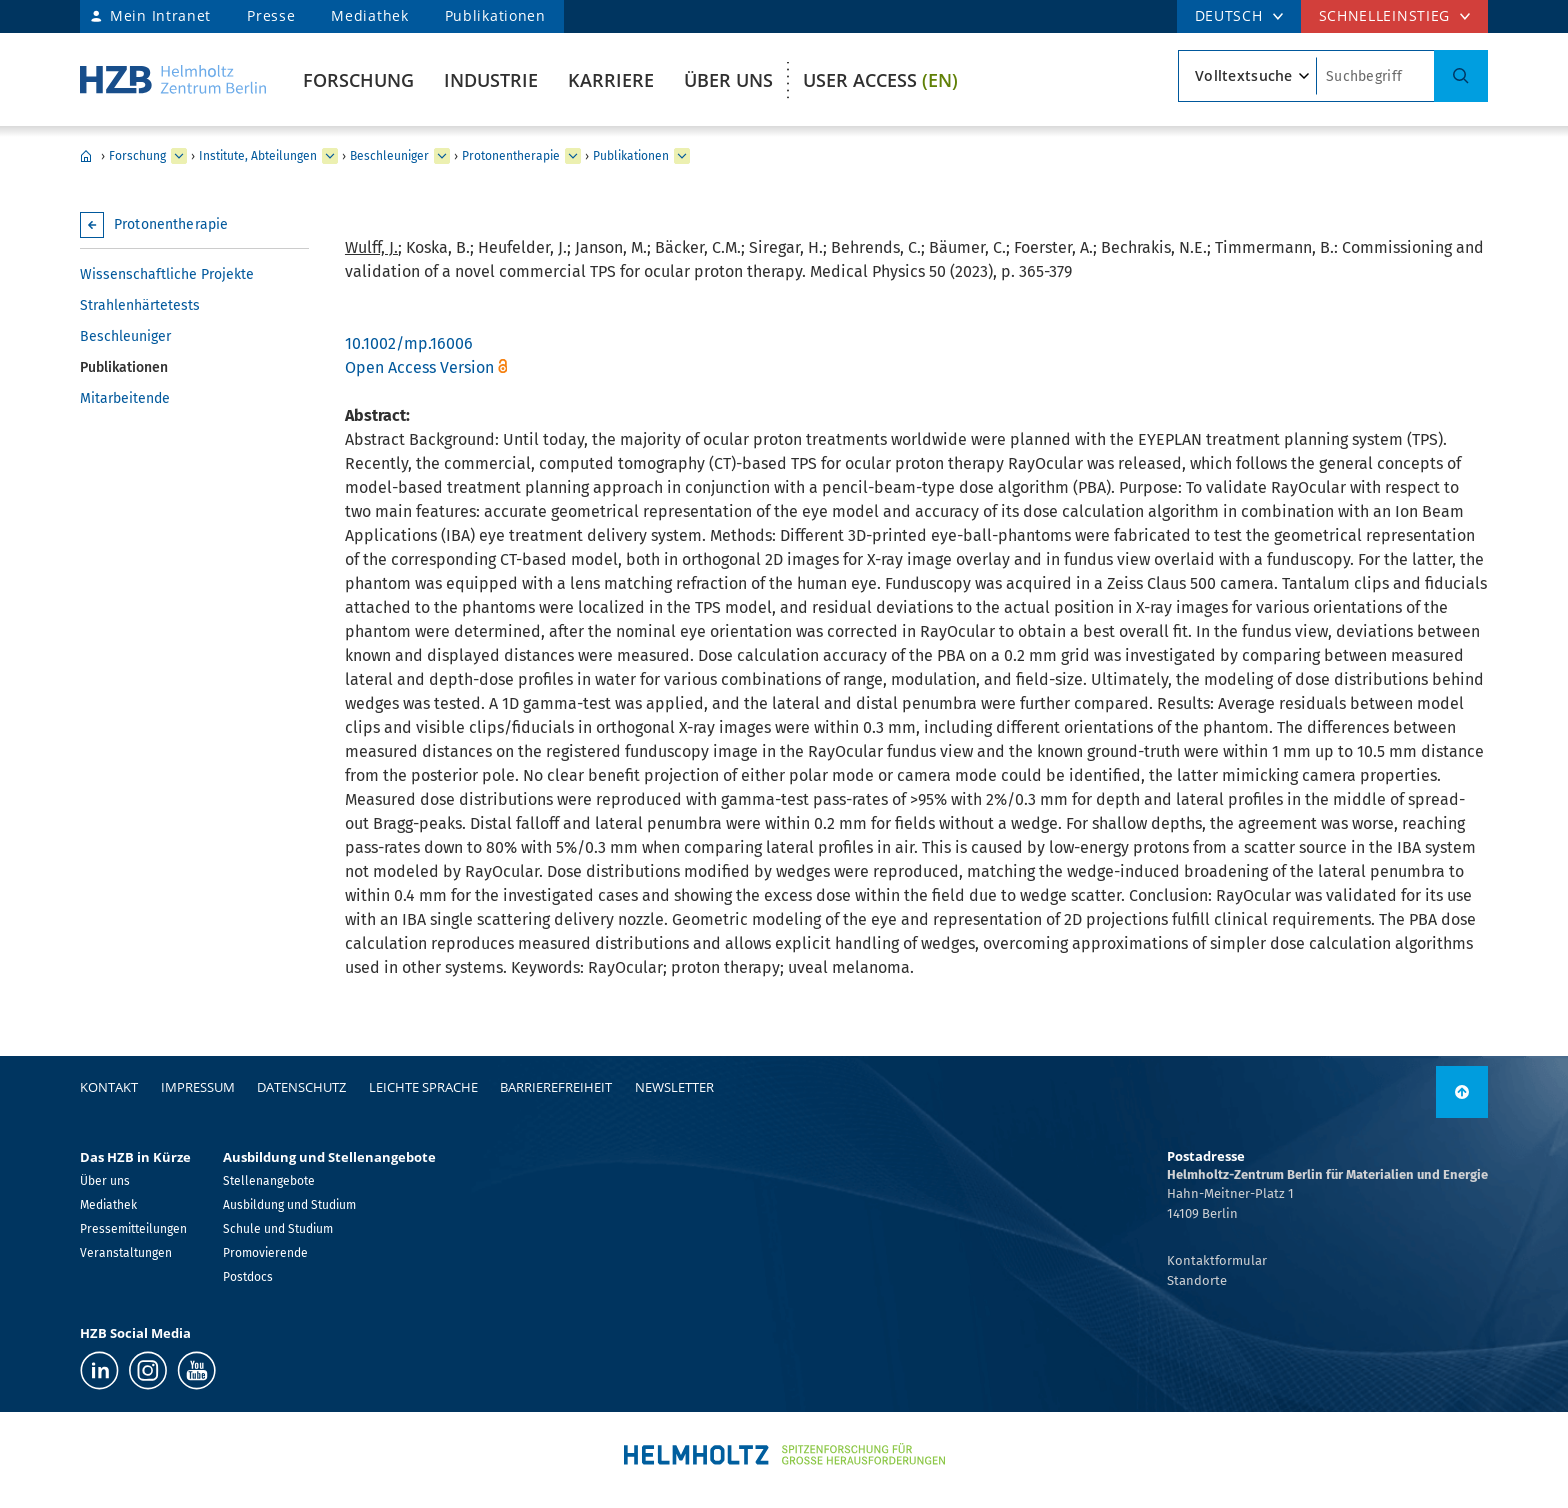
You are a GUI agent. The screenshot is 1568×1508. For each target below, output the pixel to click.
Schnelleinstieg (1385, 15)
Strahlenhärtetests (140, 305)
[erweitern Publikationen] (682, 156)
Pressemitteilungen (133, 1229)
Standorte (1197, 1280)
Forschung (358, 80)
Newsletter (674, 1087)
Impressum (198, 1087)
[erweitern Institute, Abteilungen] (330, 156)
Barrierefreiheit (556, 1087)
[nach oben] (1462, 1092)
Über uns (728, 80)
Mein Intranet (160, 15)
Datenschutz (301, 1087)
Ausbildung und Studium (289, 1205)
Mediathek (369, 15)
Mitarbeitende (125, 398)
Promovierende (265, 1253)
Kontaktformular (1217, 1260)
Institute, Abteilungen (258, 156)
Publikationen (495, 15)
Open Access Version (419, 367)
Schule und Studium (278, 1229)
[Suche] (1461, 76)
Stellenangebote (269, 1181)
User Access (880, 80)
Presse (271, 15)
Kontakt (109, 1087)
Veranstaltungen (126, 1253)
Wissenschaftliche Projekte (167, 274)
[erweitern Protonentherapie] (573, 156)
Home (86, 156)
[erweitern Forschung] (179, 156)
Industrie (491, 80)
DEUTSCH (1229, 15)
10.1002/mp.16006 (409, 343)
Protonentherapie (511, 156)
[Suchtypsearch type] (1247, 76)
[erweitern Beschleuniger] (442, 156)
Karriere (611, 80)
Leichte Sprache (423, 1087)
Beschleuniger (389, 156)
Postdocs (248, 1277)
